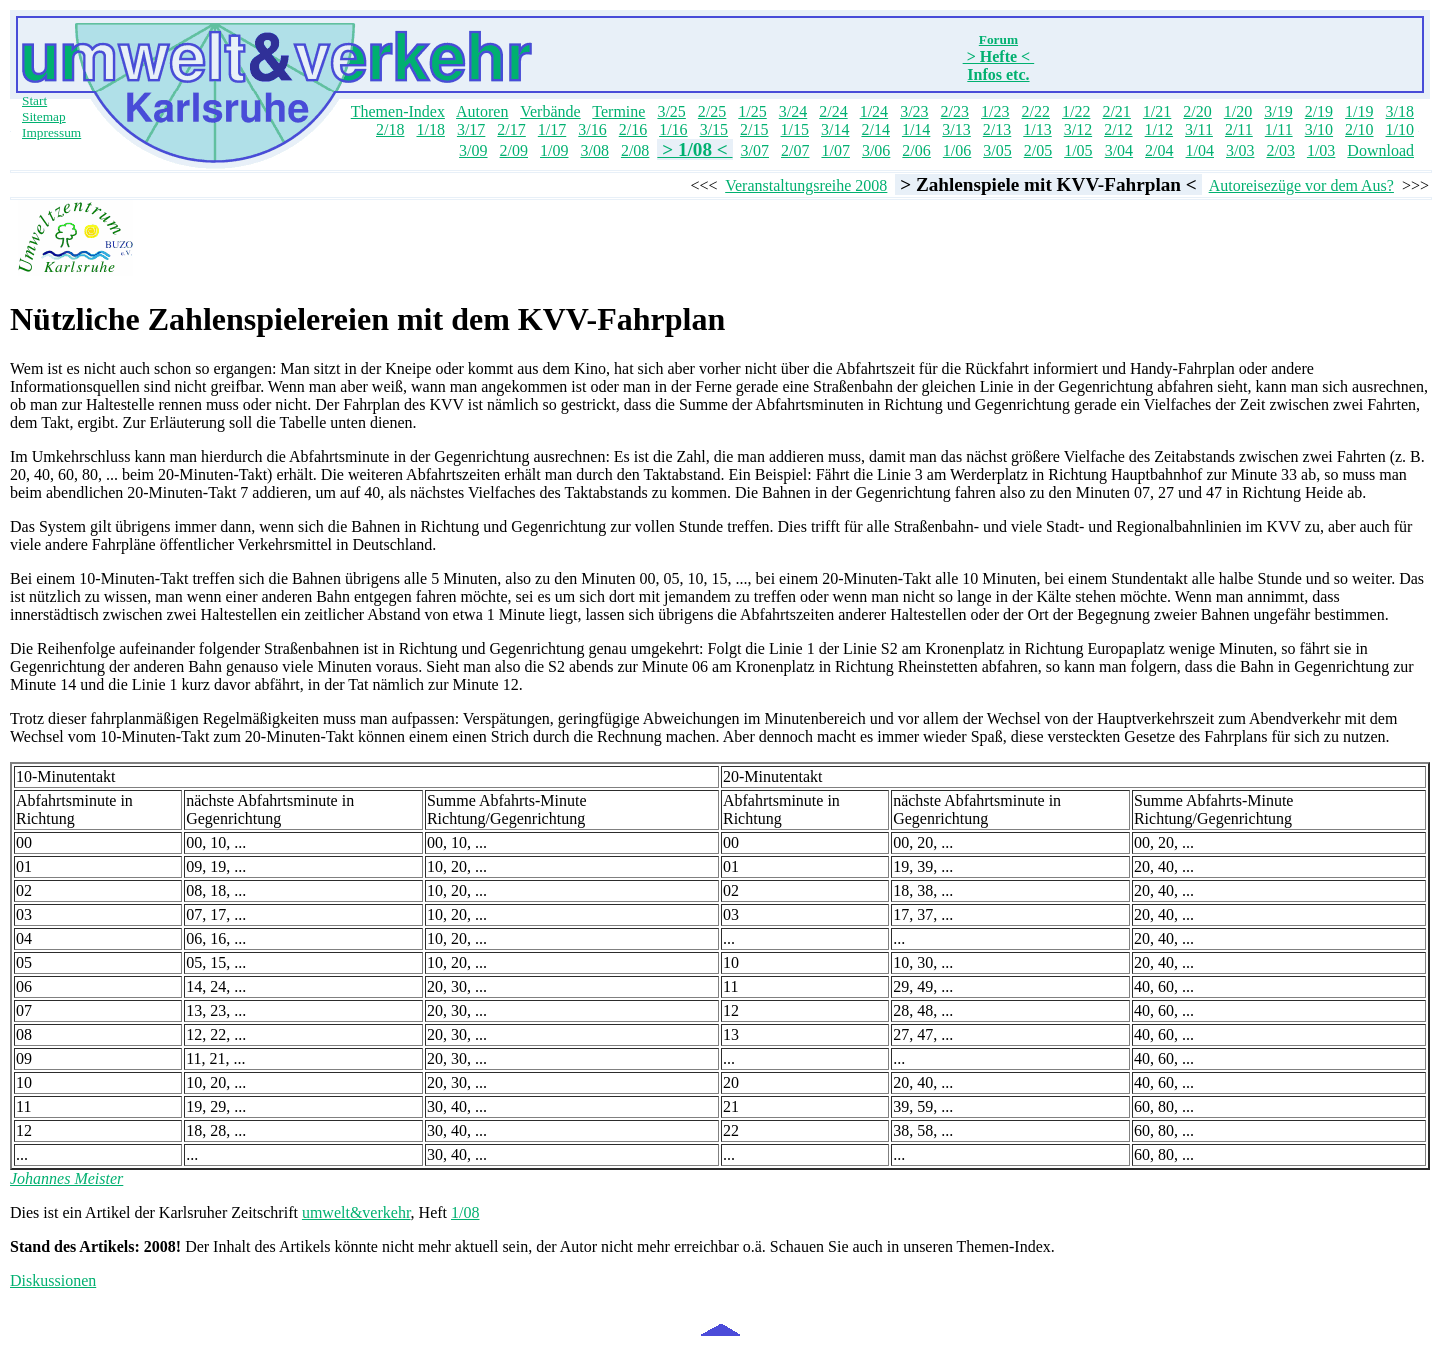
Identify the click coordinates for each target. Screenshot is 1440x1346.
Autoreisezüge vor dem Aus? (1301, 185)
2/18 (390, 129)
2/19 (1319, 111)
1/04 (1200, 150)
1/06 (957, 150)
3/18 (1400, 111)
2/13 (997, 129)
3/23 (914, 111)
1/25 (752, 111)
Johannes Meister (66, 1178)
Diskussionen (53, 1280)
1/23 (995, 111)
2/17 (511, 129)
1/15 (795, 129)
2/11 (1239, 129)
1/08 (465, 1212)
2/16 (633, 129)
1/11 (1279, 129)
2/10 (1359, 129)
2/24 (833, 111)
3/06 (876, 150)
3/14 (835, 129)
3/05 (997, 150)
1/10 (1400, 129)
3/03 (1240, 150)
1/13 (1037, 129)
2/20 (1197, 111)
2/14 (875, 129)
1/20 (1238, 111)
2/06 (916, 150)
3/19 (1278, 111)
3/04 (1119, 150)
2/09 (514, 150)
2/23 (955, 111)
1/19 (1359, 111)
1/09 (554, 150)
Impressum (51, 132)
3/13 (956, 129)
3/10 (1319, 129)
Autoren (482, 111)
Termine (618, 111)
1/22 (1076, 111)
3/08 (594, 150)
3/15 (714, 129)
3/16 (592, 129)
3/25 (671, 111)
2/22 (1035, 111)
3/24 (793, 111)
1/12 (1159, 129)
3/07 (755, 150)
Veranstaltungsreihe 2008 (806, 185)
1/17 (552, 129)
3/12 (1078, 129)
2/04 (1159, 150)
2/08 (635, 150)
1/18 (430, 129)
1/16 (673, 129)
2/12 (1118, 129)
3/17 (471, 129)
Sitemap (44, 116)
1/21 (1157, 111)
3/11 (1199, 129)
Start (34, 100)
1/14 (916, 129)
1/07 (835, 150)
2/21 (1116, 111)
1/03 (1321, 150)
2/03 (1280, 150)
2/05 (1038, 150)
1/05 (1078, 150)
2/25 (712, 111)
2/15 (754, 129)
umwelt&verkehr (356, 1212)
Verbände (550, 111)
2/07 (795, 150)
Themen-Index (398, 111)
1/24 (874, 111)
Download (1380, 150)
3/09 (473, 150)
